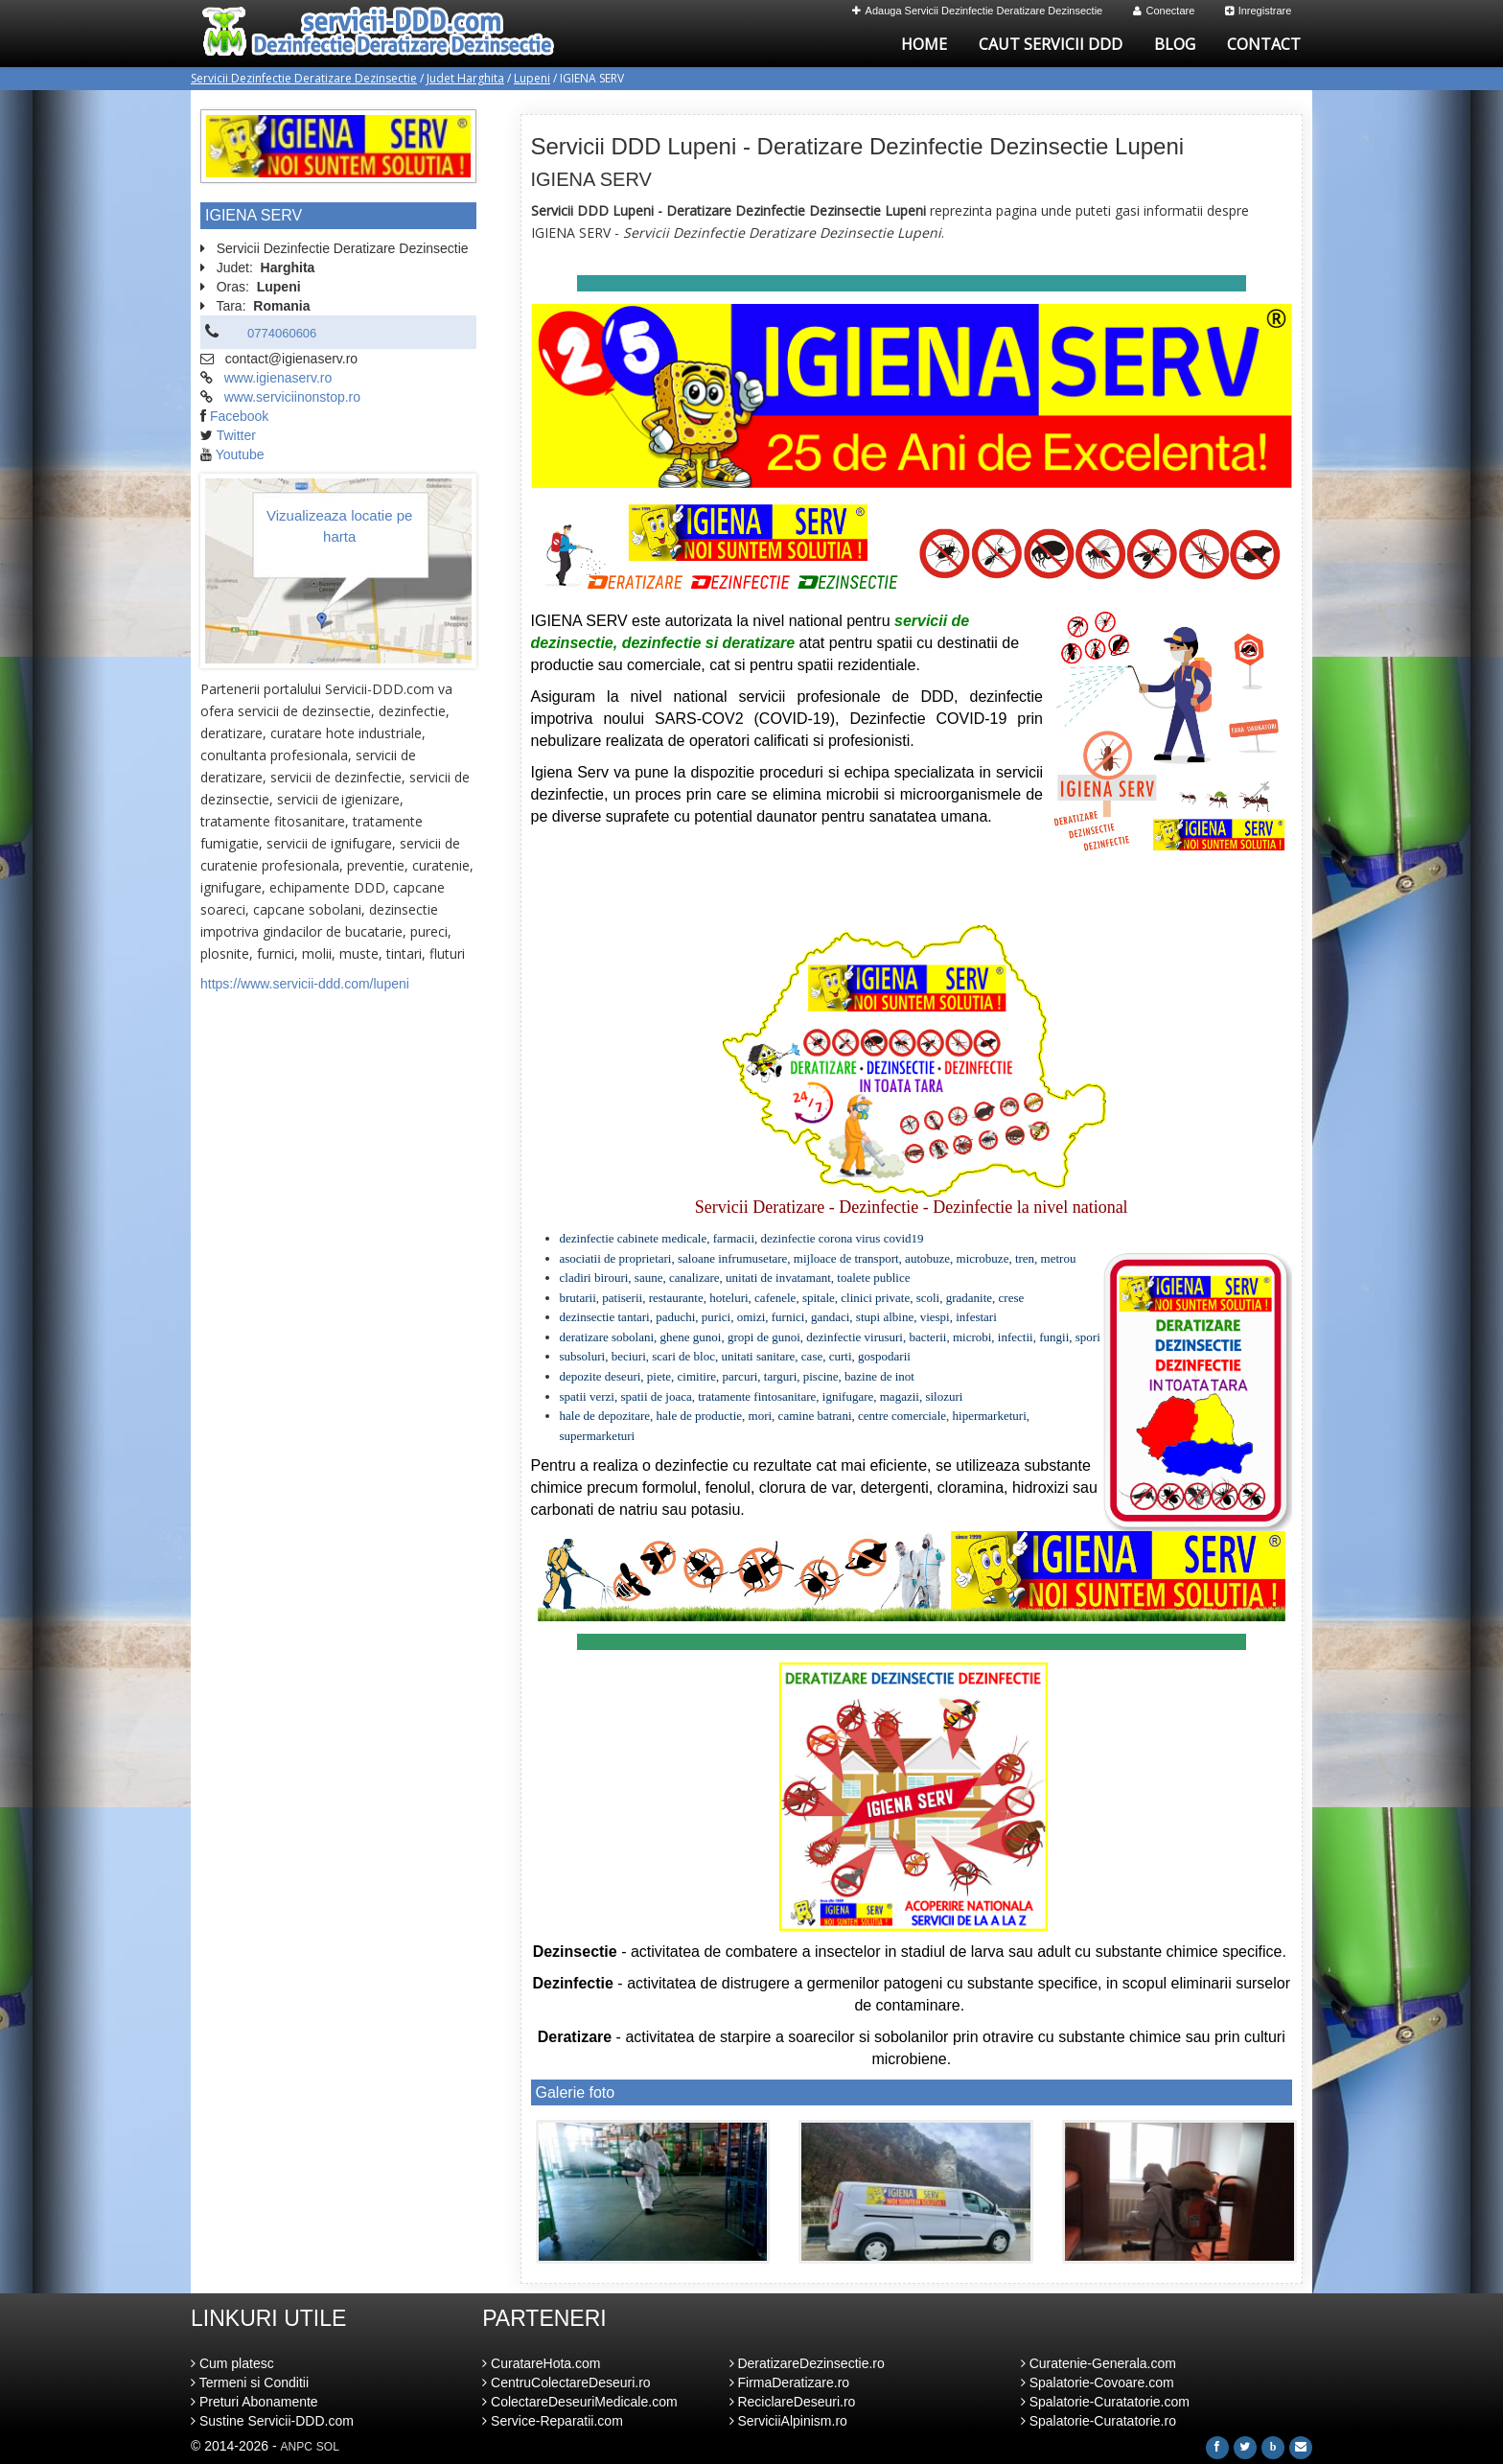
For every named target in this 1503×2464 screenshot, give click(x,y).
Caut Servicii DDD (1050, 44)
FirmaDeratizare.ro (789, 2382)
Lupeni (532, 78)
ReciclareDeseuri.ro (792, 2401)
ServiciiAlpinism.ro (788, 2421)
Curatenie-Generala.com (1098, 2363)
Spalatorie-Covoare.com (1097, 2382)
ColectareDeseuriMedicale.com (579, 2401)
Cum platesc (232, 2363)
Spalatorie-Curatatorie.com (1105, 2401)
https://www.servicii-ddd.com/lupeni (304, 983)
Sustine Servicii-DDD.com (272, 2421)
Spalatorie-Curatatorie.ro (1098, 2421)
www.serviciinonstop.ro (292, 397)
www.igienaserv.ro (278, 377)
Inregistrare (1258, 10)
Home (924, 44)
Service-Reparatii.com (552, 2421)
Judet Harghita (465, 78)
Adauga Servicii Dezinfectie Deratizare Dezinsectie (977, 10)
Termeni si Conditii (250, 2382)
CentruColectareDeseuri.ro (566, 2382)
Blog (1174, 44)
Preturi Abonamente (254, 2401)
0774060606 (281, 333)
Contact (1264, 44)
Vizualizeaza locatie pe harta (339, 525)
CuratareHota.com (541, 2363)
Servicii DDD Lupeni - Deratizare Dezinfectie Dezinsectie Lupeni (858, 146)
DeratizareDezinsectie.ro (807, 2363)
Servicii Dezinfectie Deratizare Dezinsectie (304, 78)
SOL (327, 2446)
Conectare (1164, 10)
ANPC (296, 2446)
